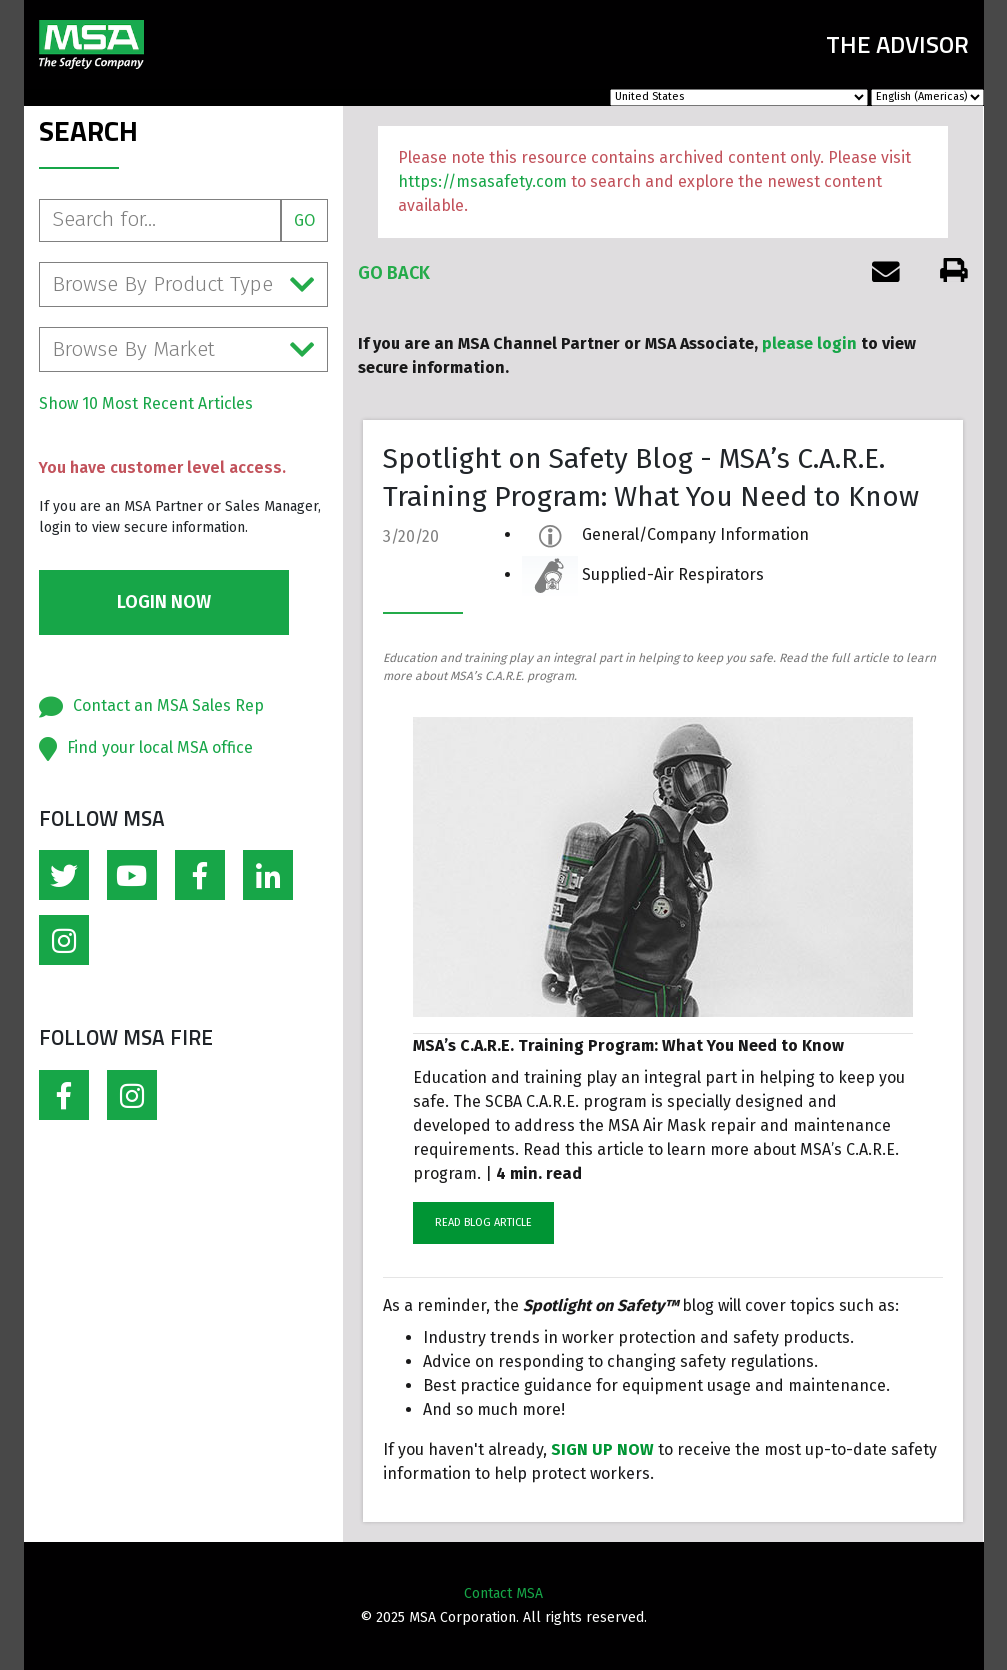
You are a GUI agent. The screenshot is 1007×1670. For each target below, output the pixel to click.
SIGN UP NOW (602, 1449)
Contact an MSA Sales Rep (168, 705)
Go (304, 220)
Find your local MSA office (160, 747)
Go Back (394, 273)
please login (809, 343)
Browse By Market (184, 349)
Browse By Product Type (184, 284)
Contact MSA (503, 1593)
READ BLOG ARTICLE (483, 1222)
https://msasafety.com (482, 181)
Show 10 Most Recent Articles (146, 403)
